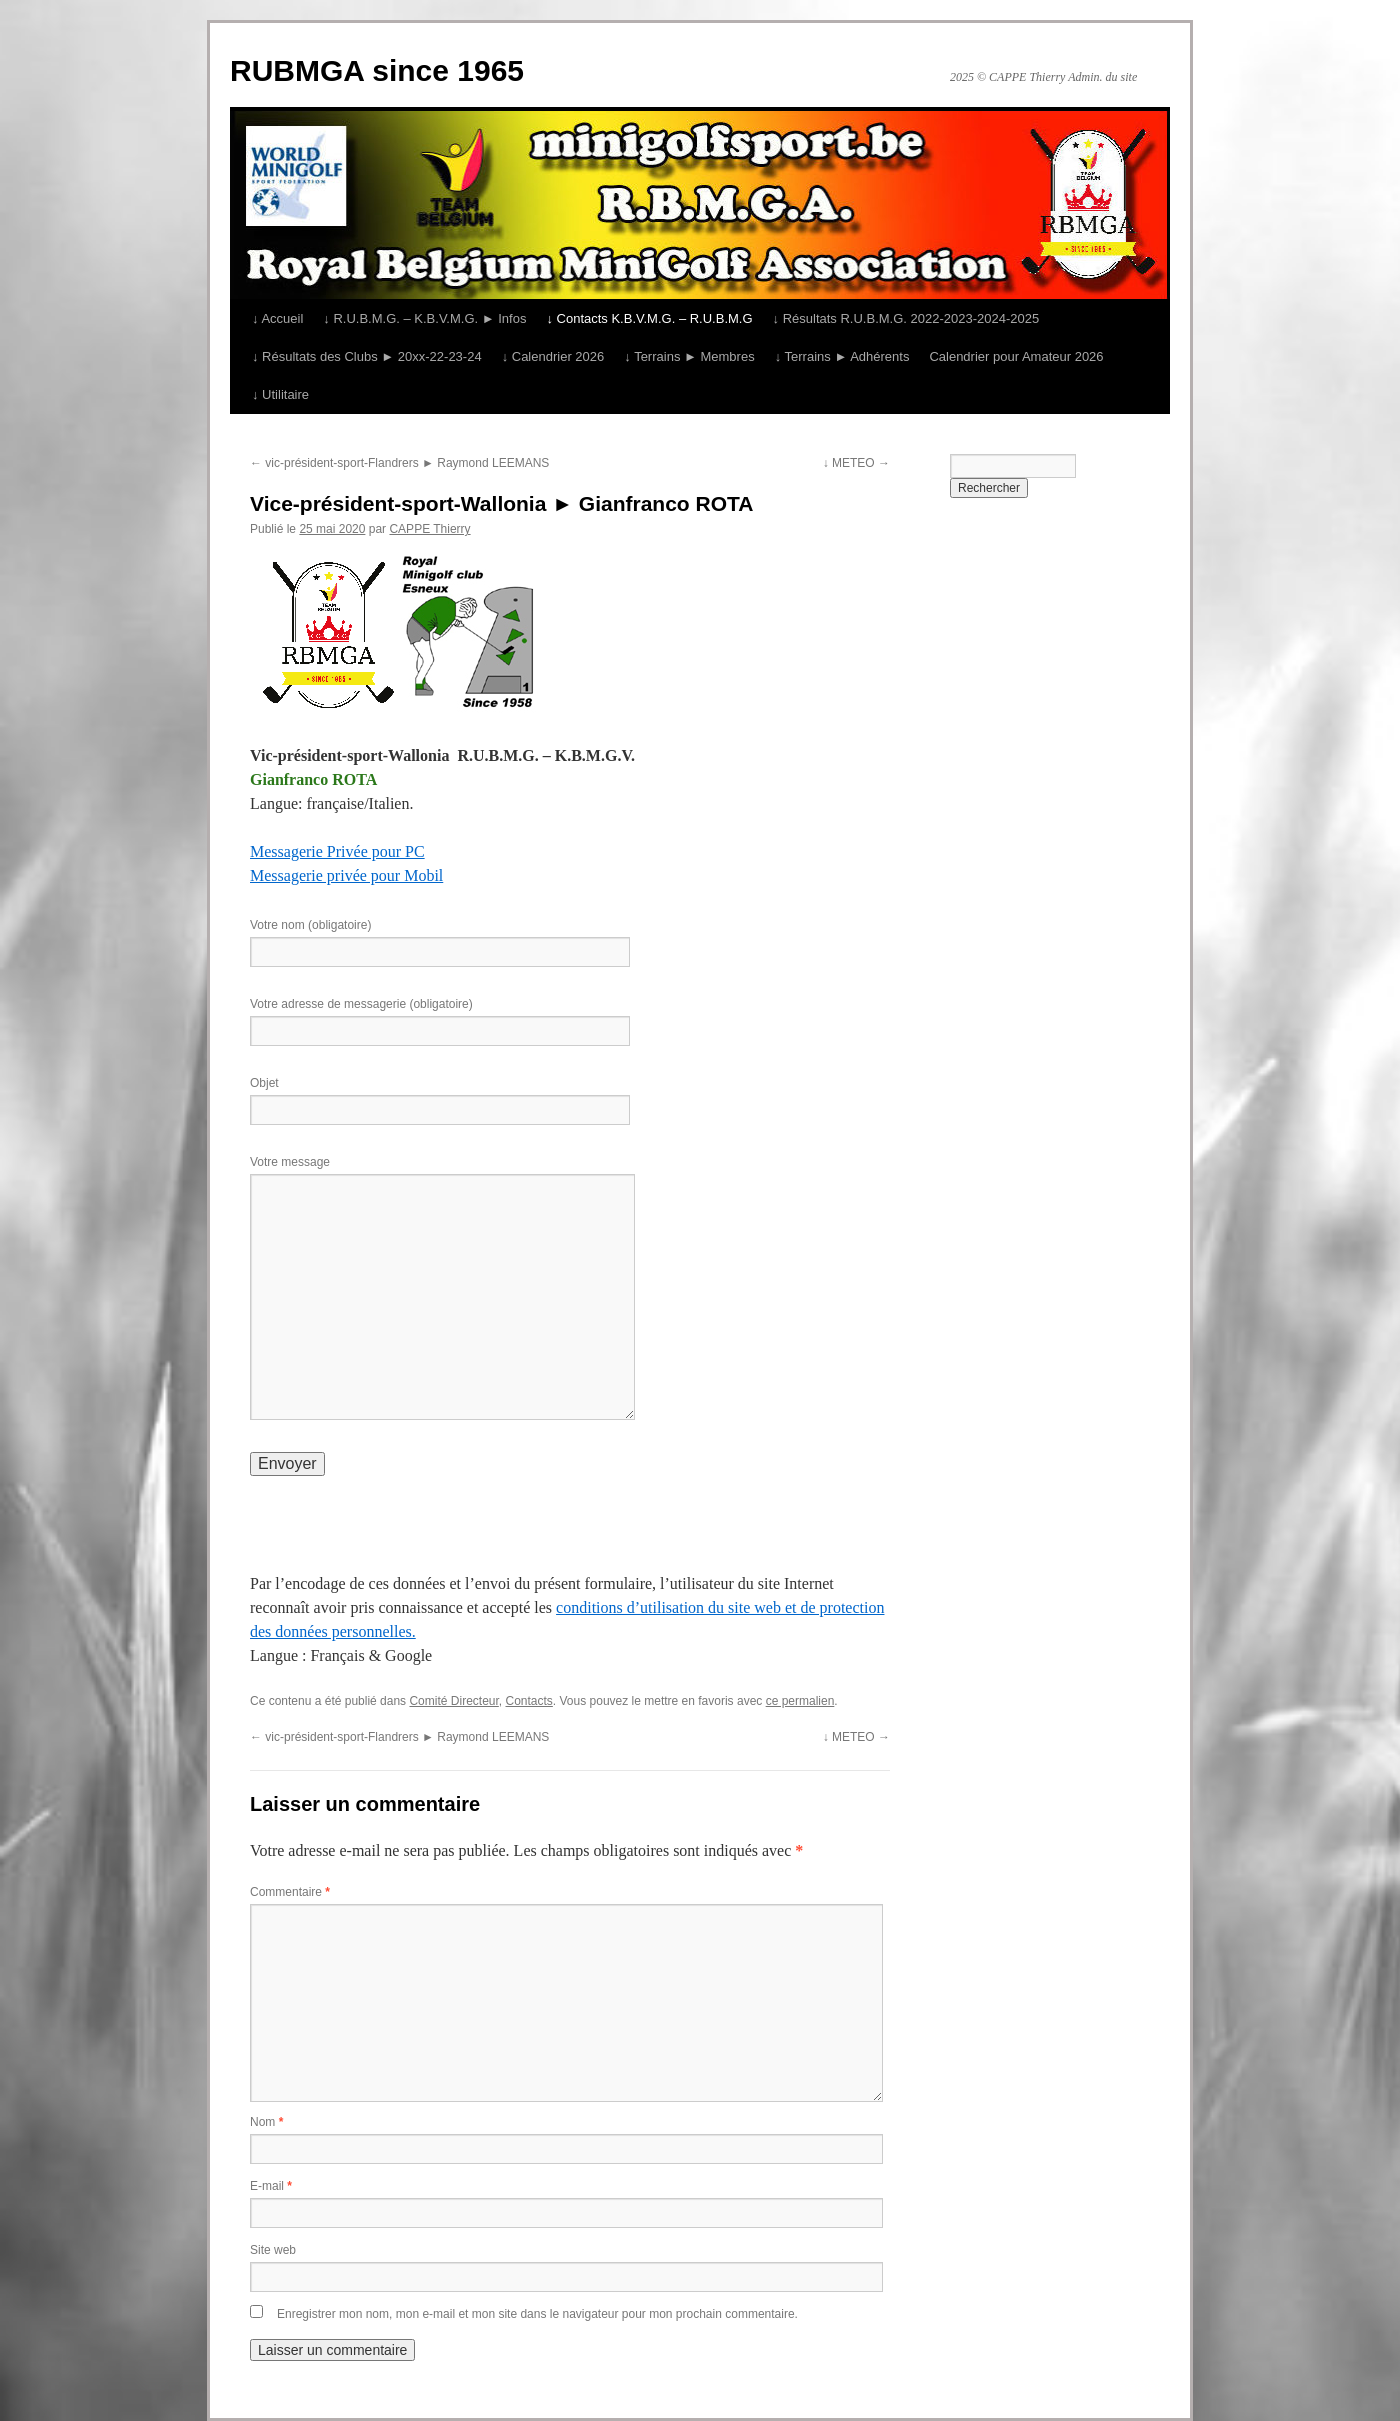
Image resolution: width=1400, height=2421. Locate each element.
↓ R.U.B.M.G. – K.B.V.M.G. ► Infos (424, 318)
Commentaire (290, 1892)
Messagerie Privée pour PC (337, 851)
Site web (273, 2250)
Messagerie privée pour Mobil (346, 875)
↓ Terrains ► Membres (689, 356)
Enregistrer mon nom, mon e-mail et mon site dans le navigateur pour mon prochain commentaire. (537, 2314)
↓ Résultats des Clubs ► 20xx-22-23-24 (367, 356)
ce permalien (800, 1701)
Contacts (529, 1701)
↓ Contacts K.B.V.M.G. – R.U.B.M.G (649, 318)
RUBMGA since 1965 (377, 70)
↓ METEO (856, 463)
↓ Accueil (277, 318)
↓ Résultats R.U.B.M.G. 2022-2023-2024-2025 (906, 318)
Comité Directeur (453, 1701)
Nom (266, 2122)
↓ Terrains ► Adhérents (842, 356)
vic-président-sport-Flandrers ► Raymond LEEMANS (399, 463)
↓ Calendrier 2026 (553, 356)
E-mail (271, 2186)
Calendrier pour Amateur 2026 (1016, 356)
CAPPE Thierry (429, 529)
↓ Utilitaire (280, 394)
